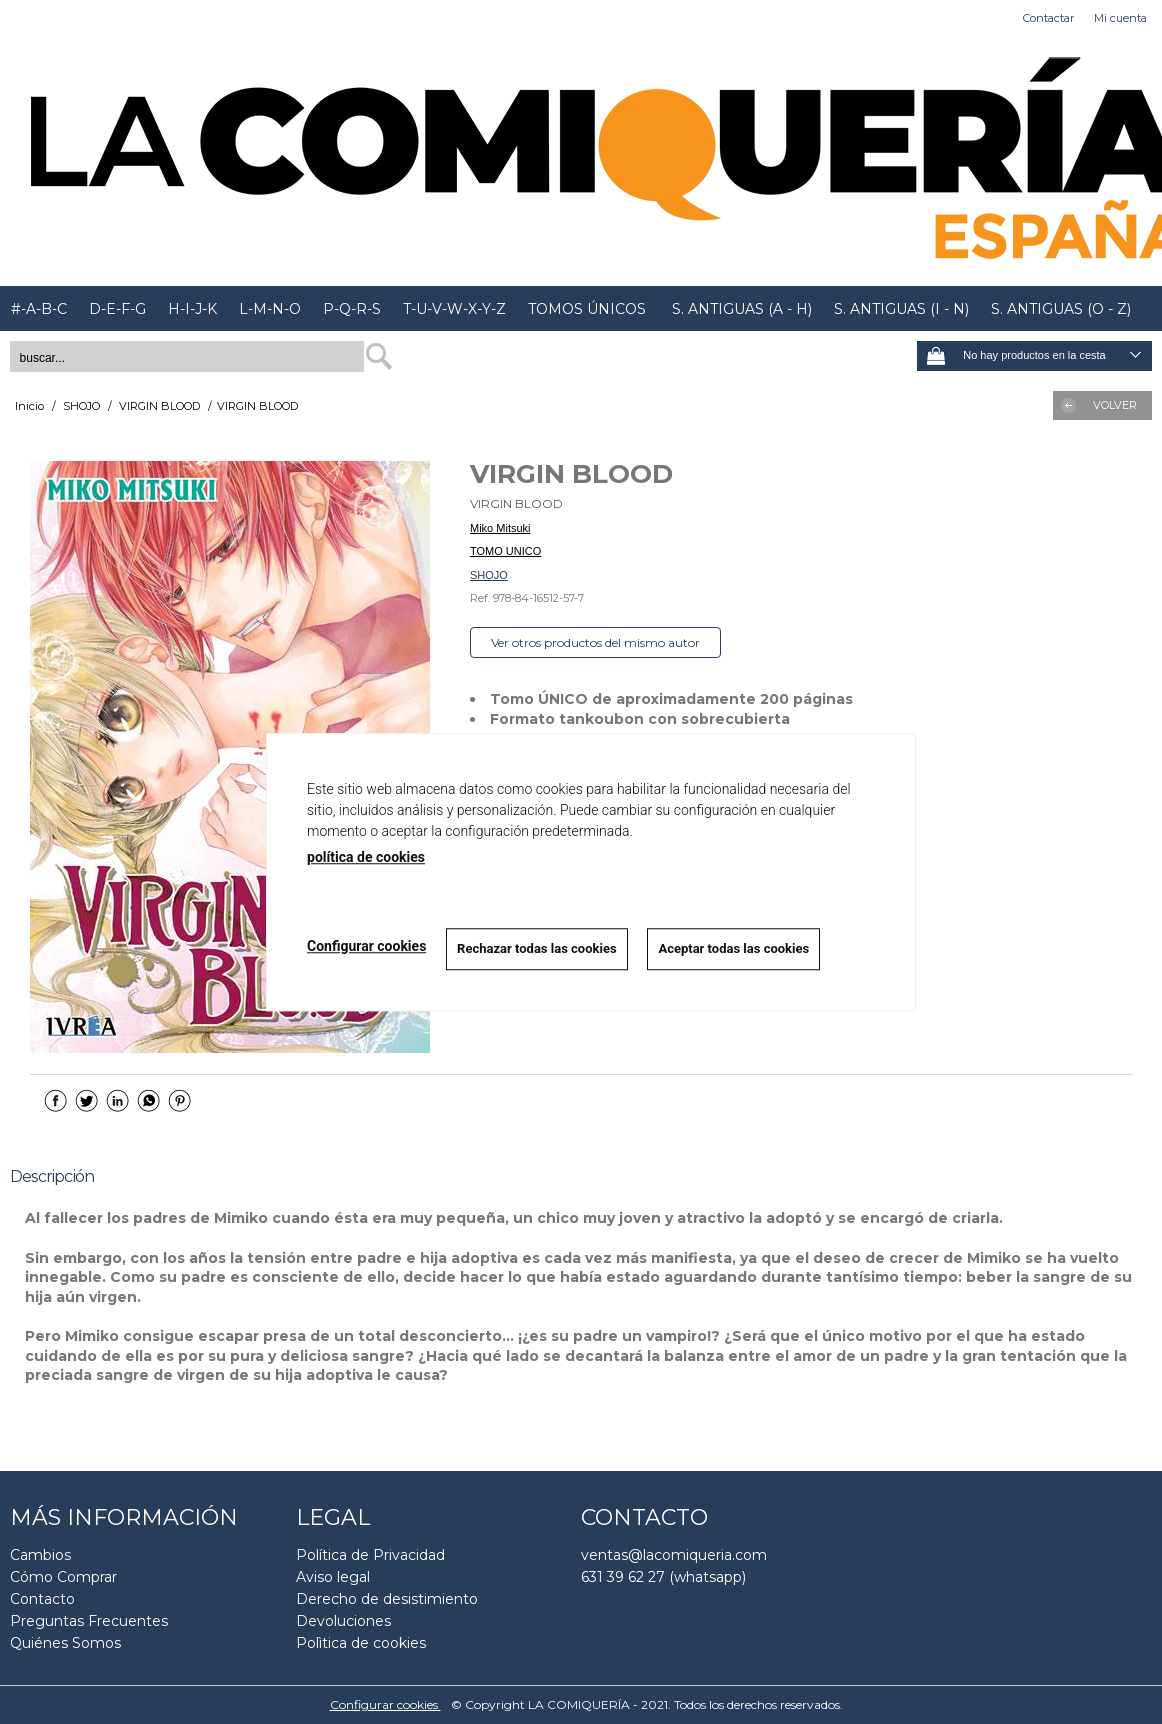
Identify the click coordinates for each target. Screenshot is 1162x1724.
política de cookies (366, 857)
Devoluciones (343, 1621)
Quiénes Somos (65, 1643)
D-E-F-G (117, 309)
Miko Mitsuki (500, 528)
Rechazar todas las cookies (537, 948)
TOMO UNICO (505, 551)
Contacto (42, 1599)
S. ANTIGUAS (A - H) (740, 309)
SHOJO (489, 575)
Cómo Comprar (63, 1577)
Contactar (1048, 18)
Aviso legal (333, 1577)
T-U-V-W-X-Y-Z (454, 309)
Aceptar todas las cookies (734, 948)
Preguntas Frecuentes (89, 1621)
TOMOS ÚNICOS (587, 309)
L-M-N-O (270, 309)
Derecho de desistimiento (387, 1599)
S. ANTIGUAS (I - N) (901, 309)
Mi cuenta (1120, 18)
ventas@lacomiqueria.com (674, 1555)
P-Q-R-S (352, 309)
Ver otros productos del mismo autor (595, 642)
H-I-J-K (192, 309)
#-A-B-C (39, 309)
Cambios (40, 1555)
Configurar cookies (385, 1704)
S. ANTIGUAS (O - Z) (1061, 309)
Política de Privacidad (370, 1555)
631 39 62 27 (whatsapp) (663, 1577)
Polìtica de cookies (361, 1643)
